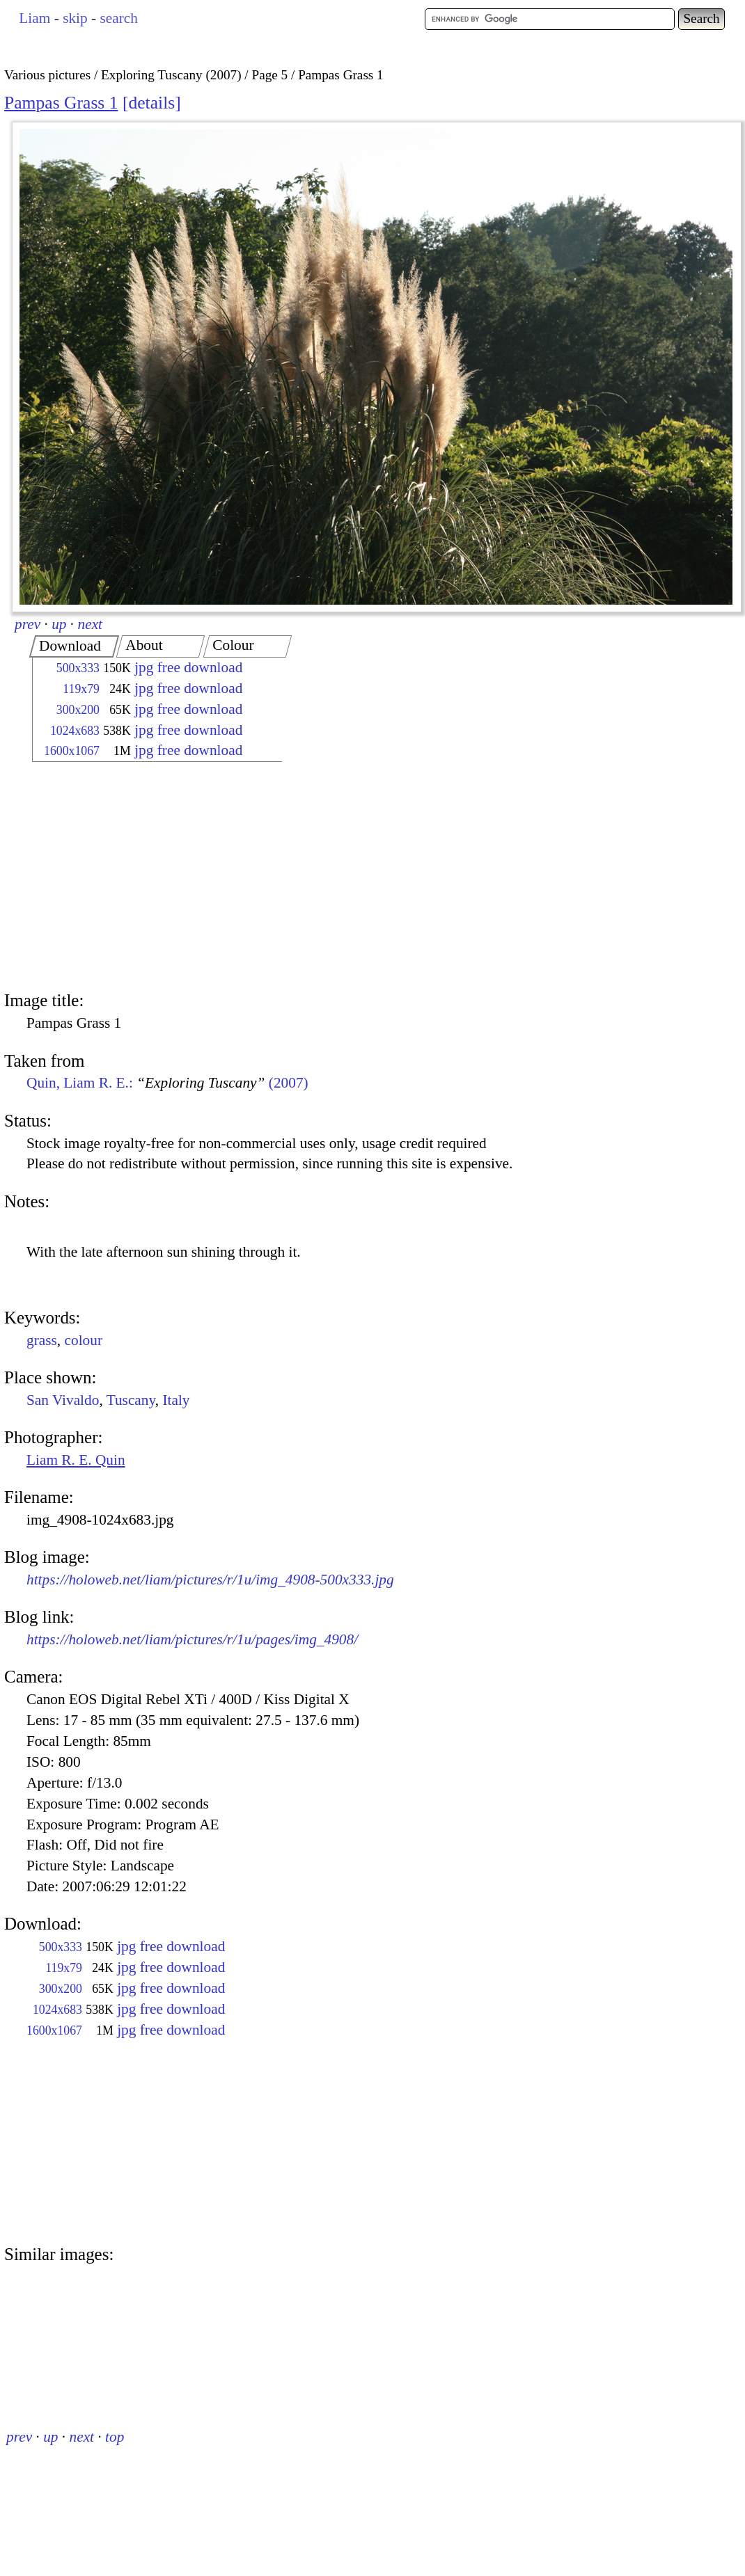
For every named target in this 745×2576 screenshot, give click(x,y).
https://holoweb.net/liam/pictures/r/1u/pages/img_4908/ (192, 1639)
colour (84, 1340)
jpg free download (188, 667)
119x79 (81, 689)
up (59, 624)
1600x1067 (72, 751)
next (90, 624)
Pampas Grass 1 (61, 103)
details (151, 103)
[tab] (74, 646)
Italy (175, 1400)
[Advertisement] (145, 878)
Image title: (44, 1000)
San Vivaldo (62, 1400)
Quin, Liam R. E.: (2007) (167, 1082)
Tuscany (131, 1400)
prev (27, 624)
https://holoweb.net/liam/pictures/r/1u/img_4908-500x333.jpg (210, 1579)
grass (41, 1340)
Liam (34, 18)
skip (75, 18)
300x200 (78, 710)
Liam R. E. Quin (75, 1460)
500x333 (78, 668)
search (118, 18)
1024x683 (75, 731)
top (114, 2436)
